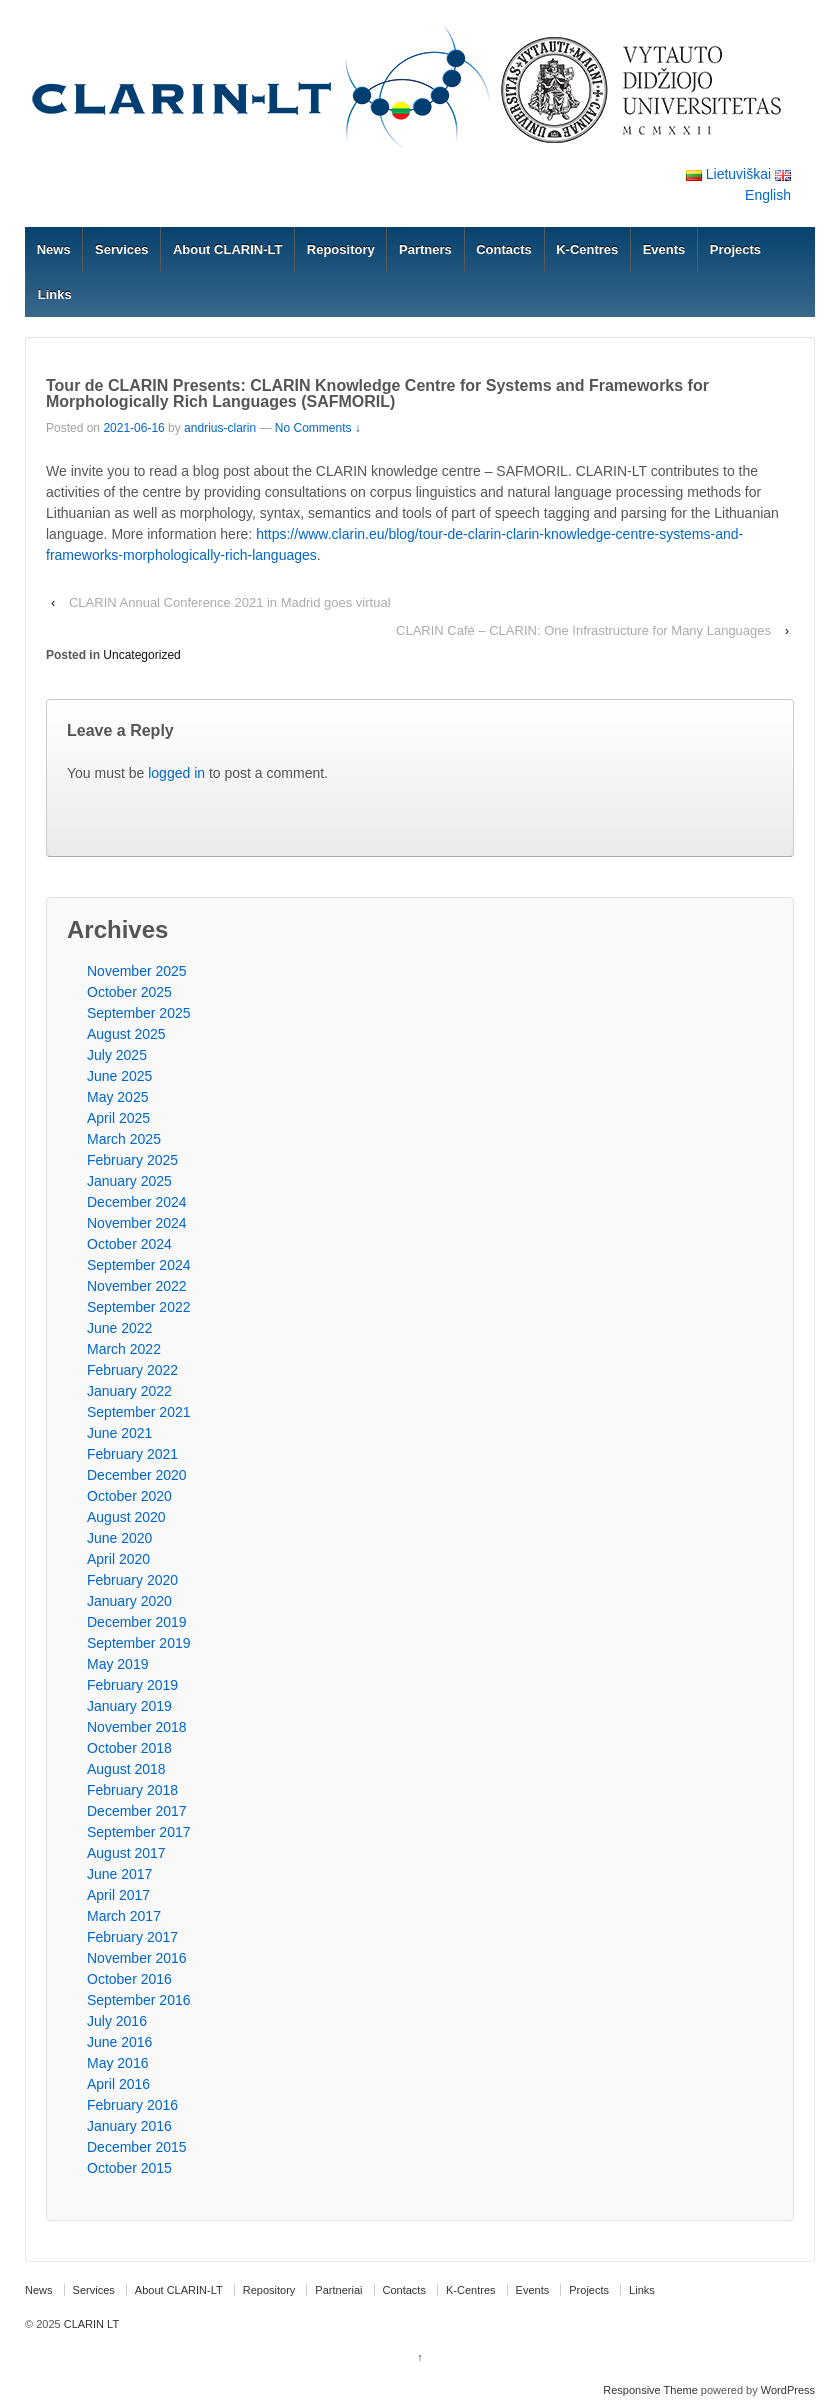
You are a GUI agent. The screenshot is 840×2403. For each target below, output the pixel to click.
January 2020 (129, 1601)
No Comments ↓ (318, 428)
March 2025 (124, 1139)
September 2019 (139, 1643)
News (54, 249)
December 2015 (137, 2147)
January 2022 (129, 1391)
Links (55, 294)
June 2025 (119, 1076)
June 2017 (119, 1874)
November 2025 (137, 971)
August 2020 (126, 1517)
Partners (425, 249)
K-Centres (587, 249)
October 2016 (129, 1979)
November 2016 (137, 1958)
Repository (341, 249)
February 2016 (132, 2105)
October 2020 (129, 1496)
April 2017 (118, 1895)
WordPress (788, 2390)
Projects (735, 249)
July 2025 (117, 1055)
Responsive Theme (650, 2390)
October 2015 (129, 2168)
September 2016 (139, 2000)
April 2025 (118, 1118)
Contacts (504, 249)
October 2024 (129, 1244)
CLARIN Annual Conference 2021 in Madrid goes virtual (230, 602)
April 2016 (118, 2084)
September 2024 (139, 1265)
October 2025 (129, 992)
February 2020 (132, 1580)
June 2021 (119, 1433)
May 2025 (117, 1097)
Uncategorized (141, 655)
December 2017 (137, 1811)
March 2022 (124, 1349)
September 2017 (139, 1832)
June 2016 (119, 2042)
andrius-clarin (220, 428)
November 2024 (137, 1223)
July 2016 (117, 2021)
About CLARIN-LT (228, 249)
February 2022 (132, 1370)
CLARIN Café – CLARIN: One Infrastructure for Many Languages (583, 630)
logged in (176, 773)
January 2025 (129, 1181)
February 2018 (132, 1790)
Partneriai (338, 2290)
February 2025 (132, 1160)
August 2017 (126, 1853)
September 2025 (139, 1013)
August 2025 (126, 1034)
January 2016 (129, 2126)
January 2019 (129, 1706)
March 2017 (124, 1916)
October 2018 (129, 1748)
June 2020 (119, 1538)
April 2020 (118, 1559)
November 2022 (137, 1286)
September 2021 (139, 1412)
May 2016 (117, 2063)
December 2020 (137, 1475)
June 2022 (119, 1328)
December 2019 (137, 1622)
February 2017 (132, 1937)
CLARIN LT (90, 2324)
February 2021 (132, 1454)
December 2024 (137, 1202)
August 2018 (126, 1769)
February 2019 (132, 1685)
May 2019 (117, 1664)
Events (664, 249)
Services (122, 249)
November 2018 (137, 1727)
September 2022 (139, 1307)
